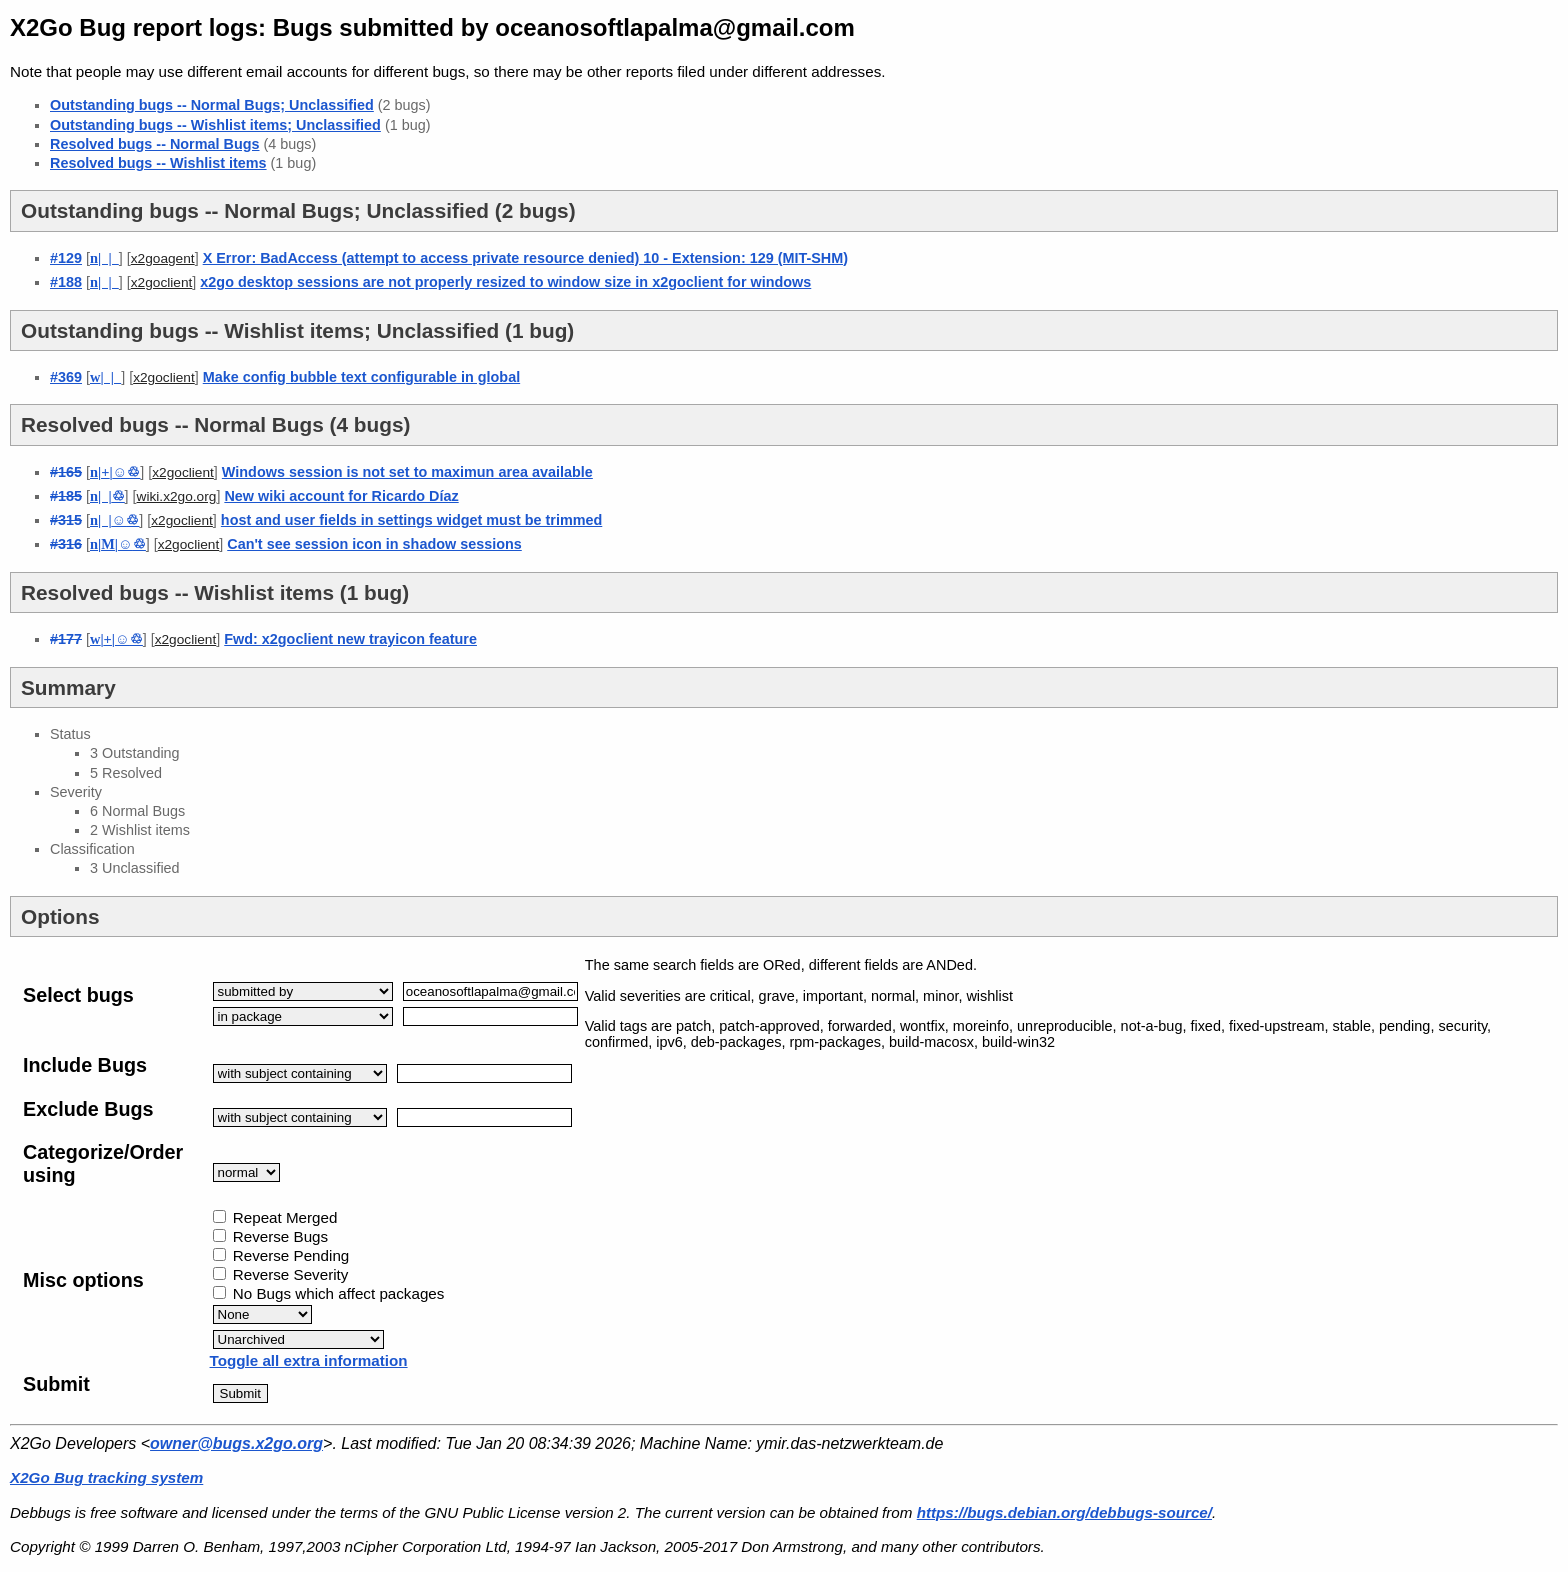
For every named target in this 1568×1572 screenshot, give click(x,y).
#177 (66, 639)
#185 (66, 496)
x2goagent (163, 258)
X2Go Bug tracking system (106, 1477)
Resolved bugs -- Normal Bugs (155, 144)
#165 (66, 472)
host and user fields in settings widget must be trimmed (411, 520)
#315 (66, 520)
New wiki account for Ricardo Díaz (341, 496)
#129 (66, 258)
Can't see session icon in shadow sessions (374, 544)
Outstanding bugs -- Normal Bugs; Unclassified (212, 105)
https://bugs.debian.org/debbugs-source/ (1064, 1512)
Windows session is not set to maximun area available (407, 472)
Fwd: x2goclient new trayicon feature (350, 639)
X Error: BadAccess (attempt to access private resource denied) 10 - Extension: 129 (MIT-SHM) (525, 258)
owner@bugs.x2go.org (236, 1443)
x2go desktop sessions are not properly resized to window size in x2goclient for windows (505, 282)
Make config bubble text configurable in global (361, 377)
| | (104, 258)
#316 (66, 544)
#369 (66, 377)
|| (115, 472)
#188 (66, 282)
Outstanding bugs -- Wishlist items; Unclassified (215, 125)
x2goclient (162, 282)
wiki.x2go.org (177, 496)
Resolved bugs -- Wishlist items (158, 163)
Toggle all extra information (309, 1360)
